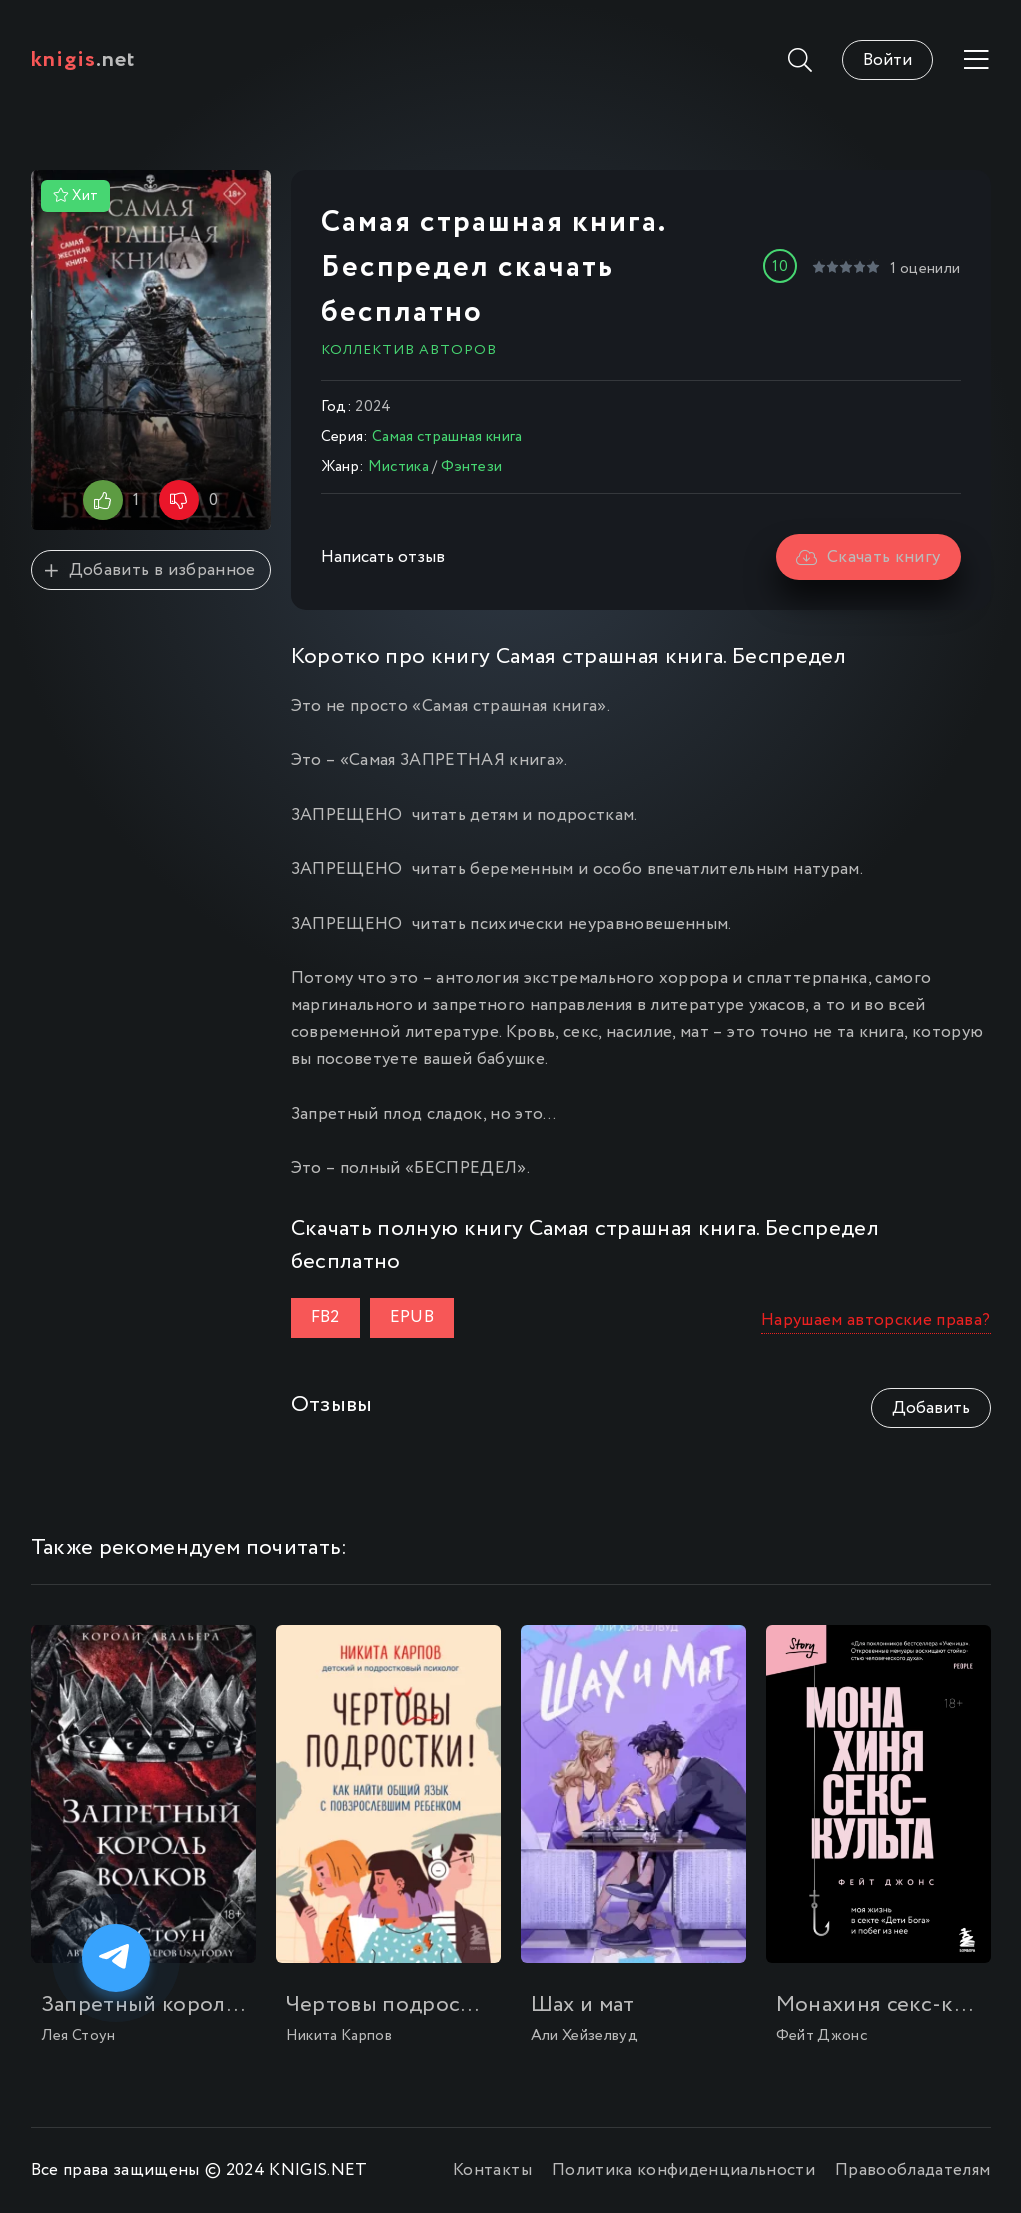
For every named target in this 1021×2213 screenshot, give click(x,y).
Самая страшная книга (447, 437)
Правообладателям (912, 2170)
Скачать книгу (868, 557)
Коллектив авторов (409, 350)
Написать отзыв (383, 557)
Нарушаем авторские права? (876, 1320)
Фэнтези (471, 467)
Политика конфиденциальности (683, 2170)
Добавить (931, 1408)
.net (83, 60)
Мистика (398, 467)
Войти (887, 60)
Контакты (492, 2170)
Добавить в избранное (150, 570)
